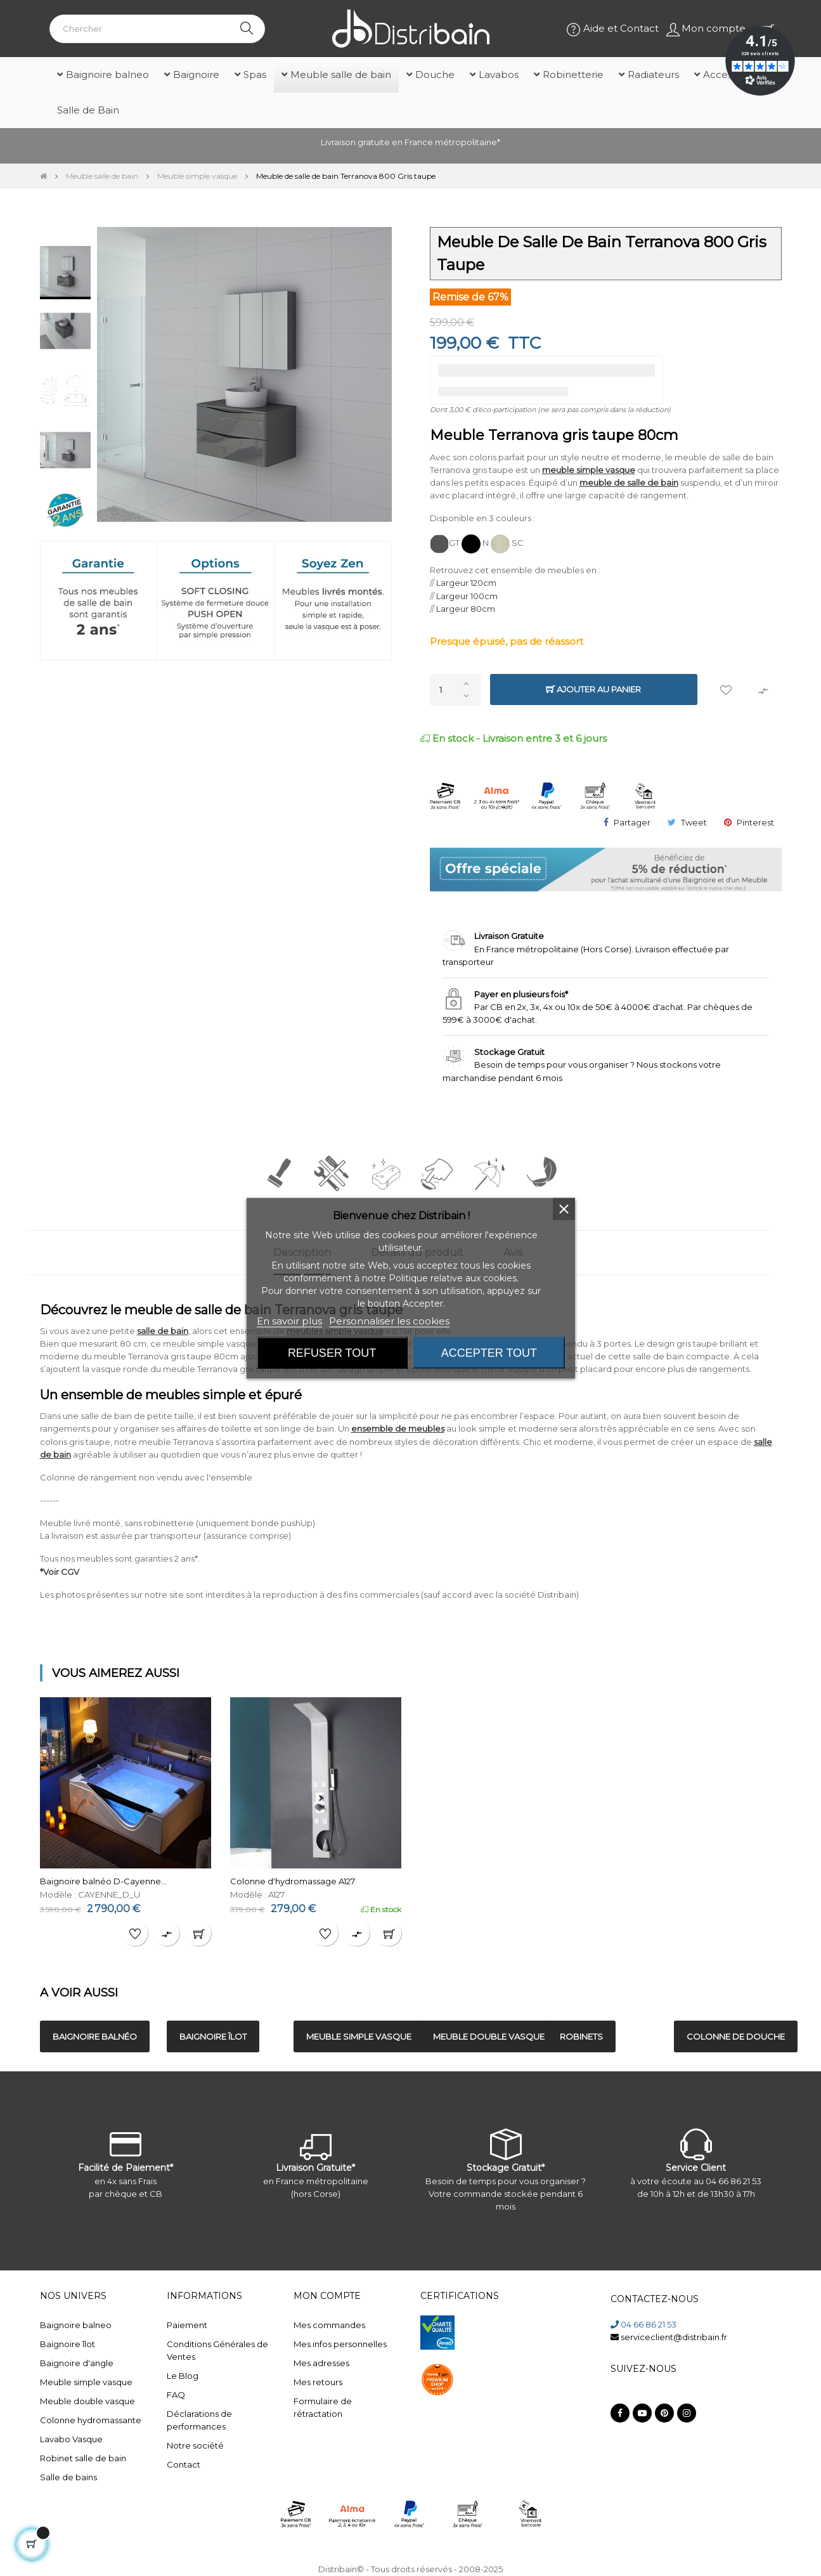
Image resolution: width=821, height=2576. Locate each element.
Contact (183, 2464)
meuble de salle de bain (628, 482)
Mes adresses (321, 2363)
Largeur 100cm (467, 596)
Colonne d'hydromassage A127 (292, 1881)
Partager (632, 822)
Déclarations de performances (199, 2420)
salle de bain (162, 1331)
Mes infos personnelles (340, 2344)
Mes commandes (329, 2325)
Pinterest (755, 822)
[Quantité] (455, 690)
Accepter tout (489, 1352)
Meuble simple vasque (86, 2382)
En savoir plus (289, 1320)
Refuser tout (332, 1352)
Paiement (187, 2325)
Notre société (195, 2445)
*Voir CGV (59, 1572)
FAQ (176, 2395)
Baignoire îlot (67, 2344)
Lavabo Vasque (71, 2439)
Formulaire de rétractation (323, 2407)
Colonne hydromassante (90, 2420)
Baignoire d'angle (76, 2363)
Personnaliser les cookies (389, 1320)
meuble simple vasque (588, 470)
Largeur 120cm (466, 583)
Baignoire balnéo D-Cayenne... (103, 1881)
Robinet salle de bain (83, 2458)
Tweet (694, 822)
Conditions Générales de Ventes (217, 2350)
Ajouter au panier (593, 689)
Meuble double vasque (87, 2401)
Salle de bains (68, 2477)
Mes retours (318, 2382)
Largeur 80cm (465, 609)
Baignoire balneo (76, 2325)
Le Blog (182, 2376)
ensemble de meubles (397, 1428)
